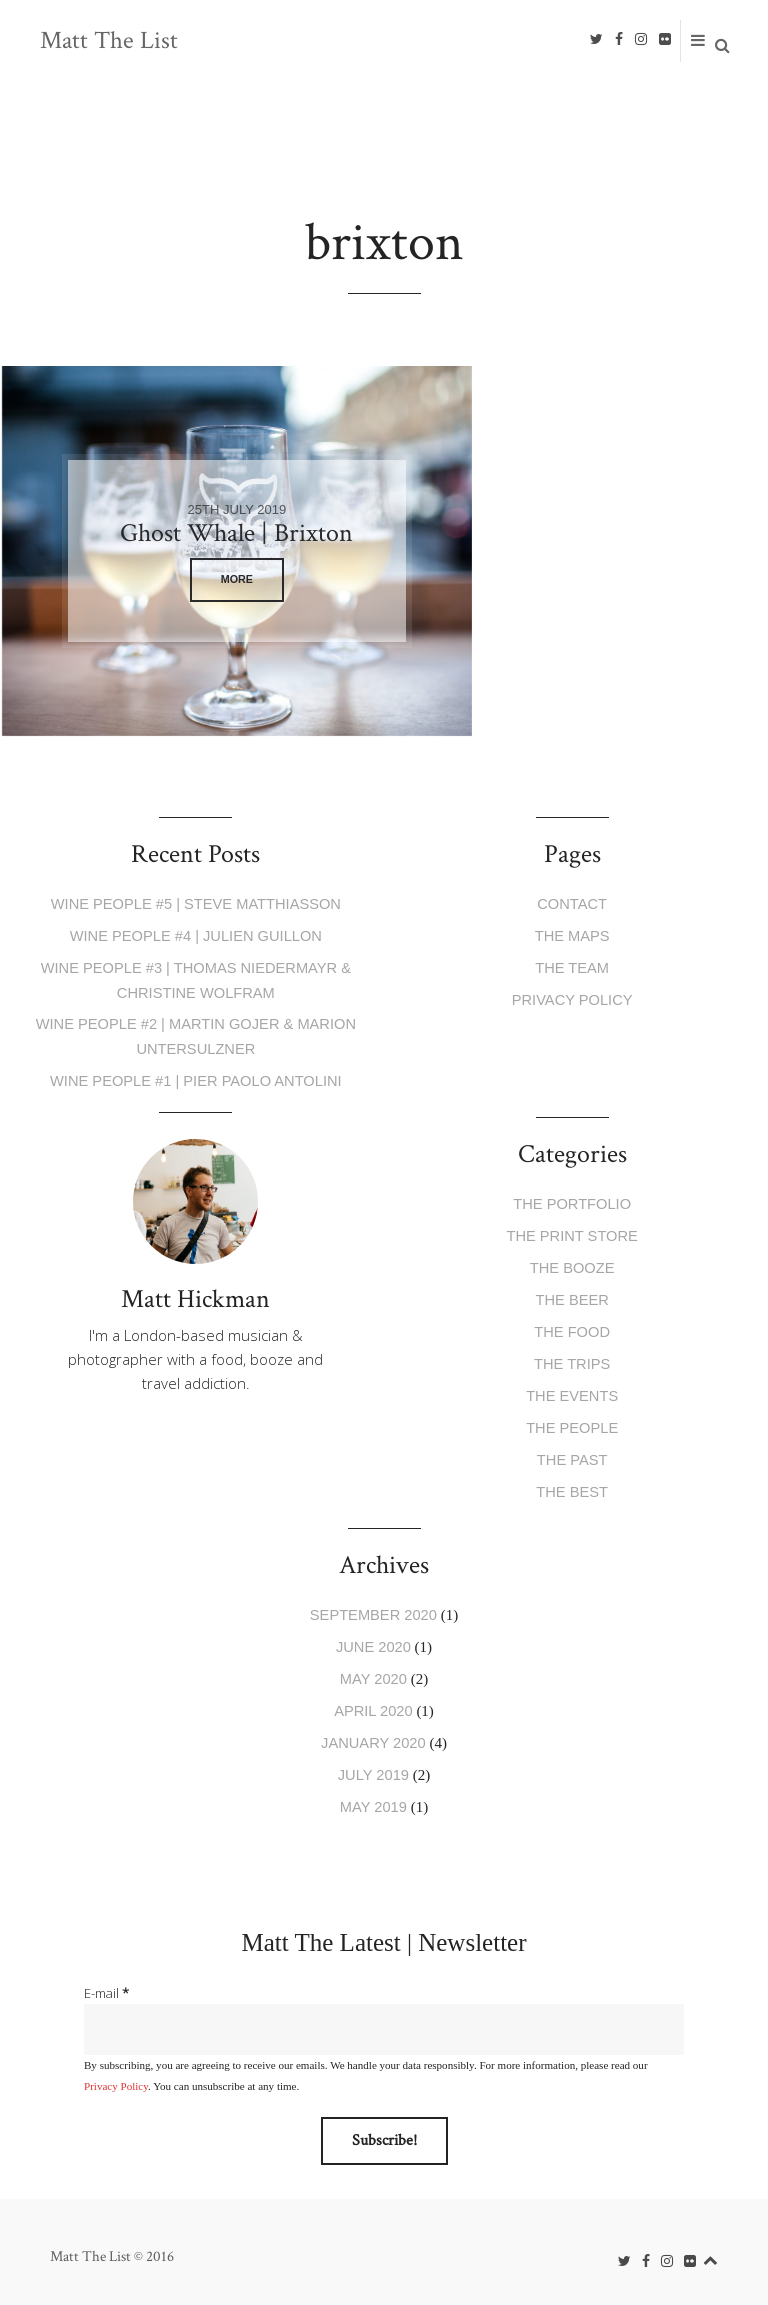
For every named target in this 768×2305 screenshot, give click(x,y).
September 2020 (373, 1606)
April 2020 (373, 1701)
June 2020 (373, 1638)
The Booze (572, 1263)
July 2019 (373, 1764)
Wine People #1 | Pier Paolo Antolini (196, 1077)
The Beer (572, 1295)
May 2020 (373, 1669)
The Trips (572, 1358)
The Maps (572, 935)
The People (572, 1421)
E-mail (106, 1982)
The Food (572, 1326)
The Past (572, 1452)
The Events (572, 1389)
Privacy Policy (572, 998)
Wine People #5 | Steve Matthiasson (195, 903)
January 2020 (373, 1732)
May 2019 (373, 1795)
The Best (571, 1484)
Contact (571, 903)
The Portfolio (572, 1200)
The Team (572, 966)
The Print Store (572, 1232)
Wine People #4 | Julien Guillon (196, 935)
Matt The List (110, 41)
